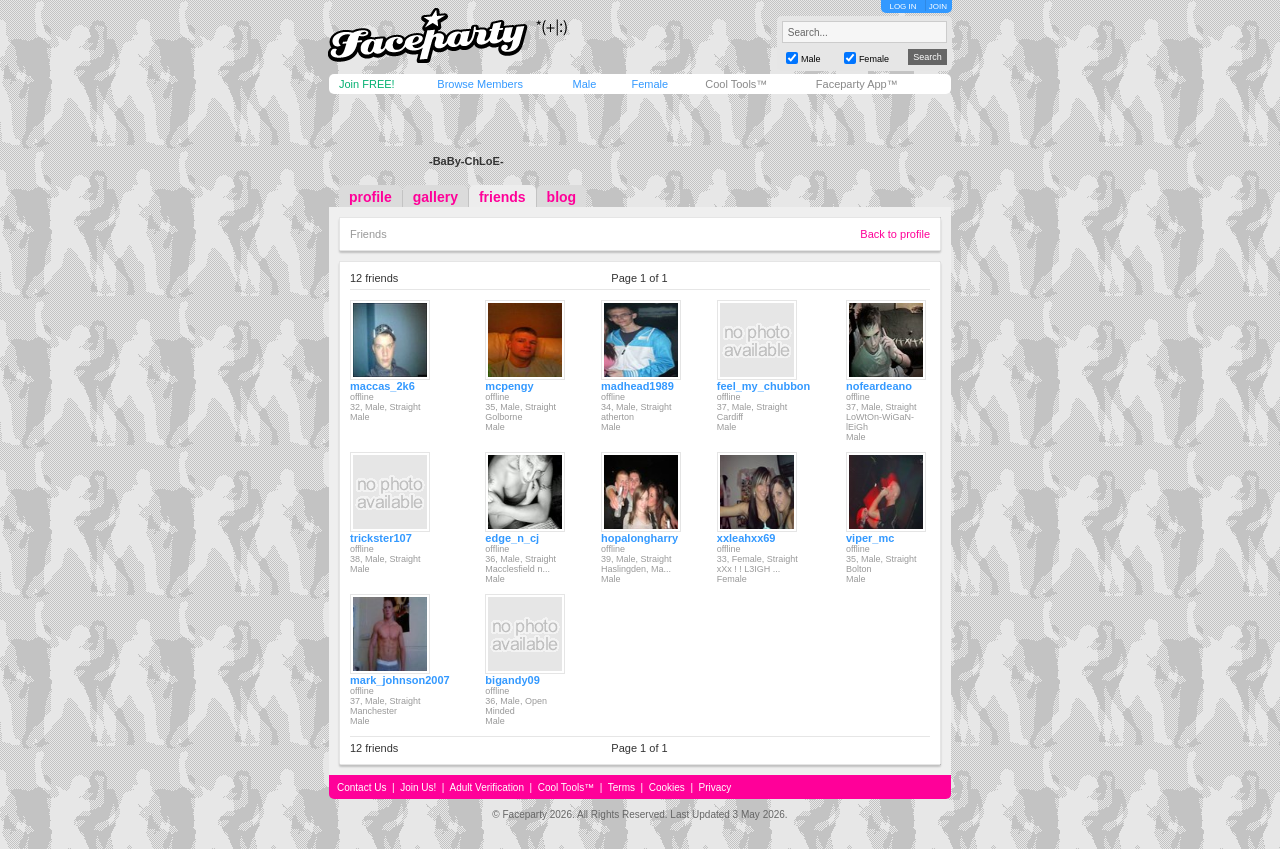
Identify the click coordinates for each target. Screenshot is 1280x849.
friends (502, 197)
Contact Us (361, 787)
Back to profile (895, 234)
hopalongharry (639, 538)
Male (584, 84)
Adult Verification (486, 787)
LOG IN (902, 6)
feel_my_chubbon (764, 386)
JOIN (938, 6)
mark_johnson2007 (400, 680)
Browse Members (480, 84)
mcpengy (509, 386)
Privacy (715, 787)
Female (649, 84)
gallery (435, 197)
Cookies (667, 787)
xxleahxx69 (746, 538)
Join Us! (418, 787)
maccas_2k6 (382, 386)
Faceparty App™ (857, 84)
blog (562, 197)
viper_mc (870, 538)
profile (370, 197)
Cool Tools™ (736, 84)
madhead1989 (637, 386)
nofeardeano (879, 386)
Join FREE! (367, 84)
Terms (621, 787)
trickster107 (381, 538)
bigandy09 (512, 680)
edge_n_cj (512, 538)
